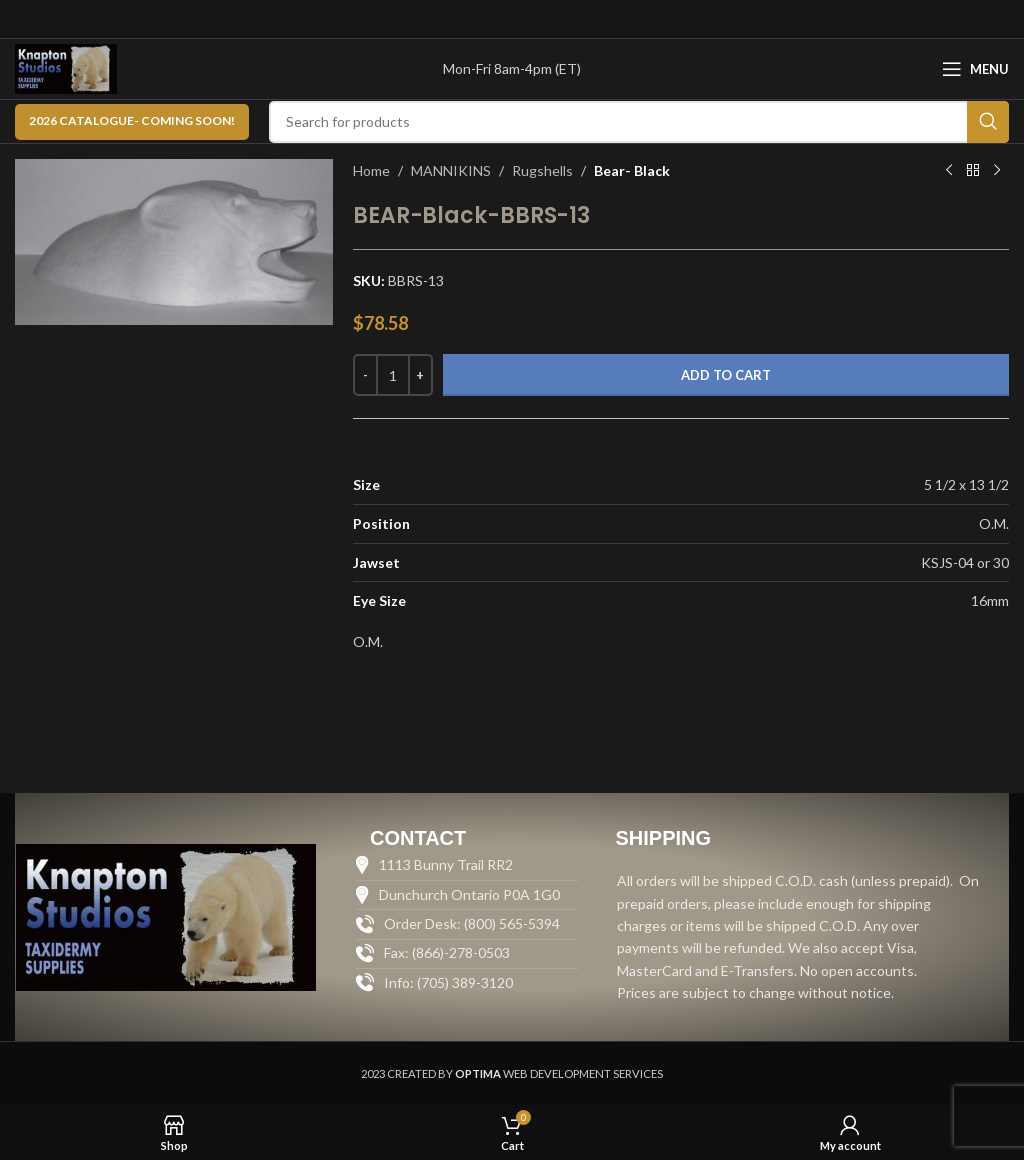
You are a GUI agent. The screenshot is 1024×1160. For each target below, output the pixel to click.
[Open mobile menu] (975, 69)
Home (371, 170)
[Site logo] (66, 67)
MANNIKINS (451, 170)
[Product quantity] (393, 375)
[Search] (639, 122)
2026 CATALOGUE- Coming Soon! (132, 120)
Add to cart (726, 375)
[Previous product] (949, 171)
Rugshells (542, 170)
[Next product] (997, 171)
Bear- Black (632, 170)
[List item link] (467, 983)
